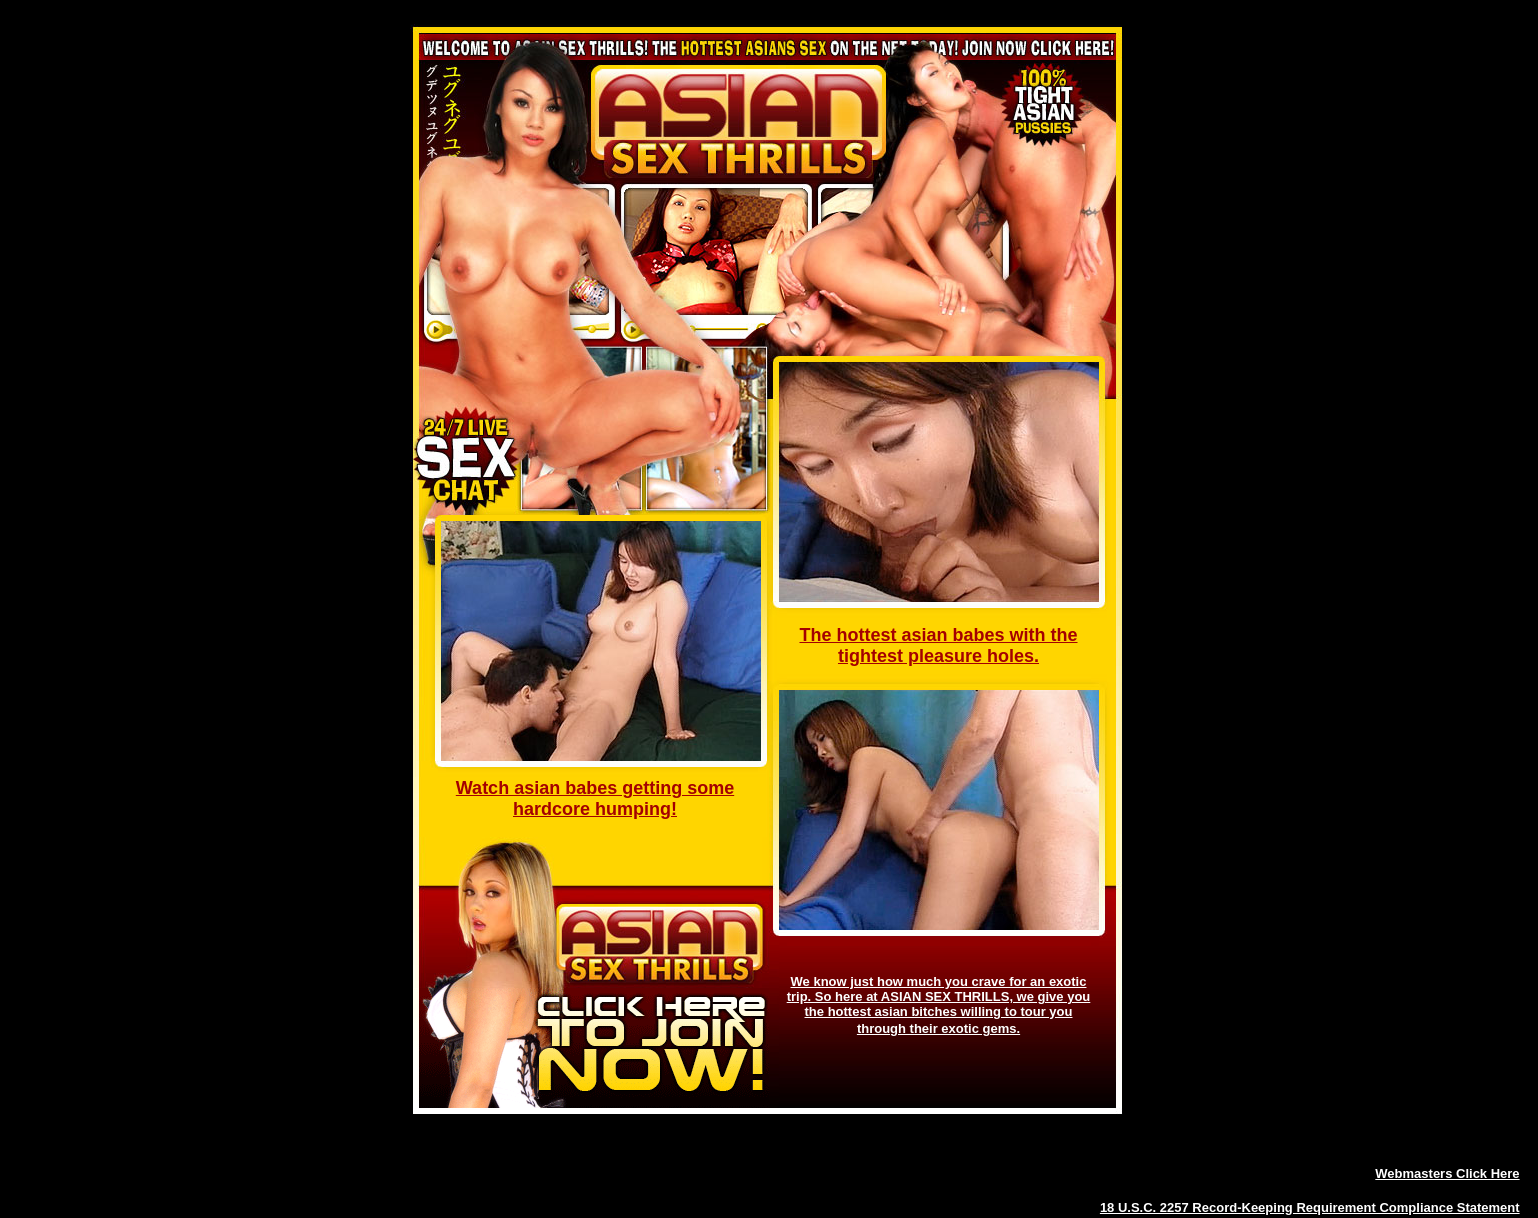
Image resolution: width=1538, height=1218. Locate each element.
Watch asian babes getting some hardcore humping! (595, 798)
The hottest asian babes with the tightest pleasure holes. (938, 645)
